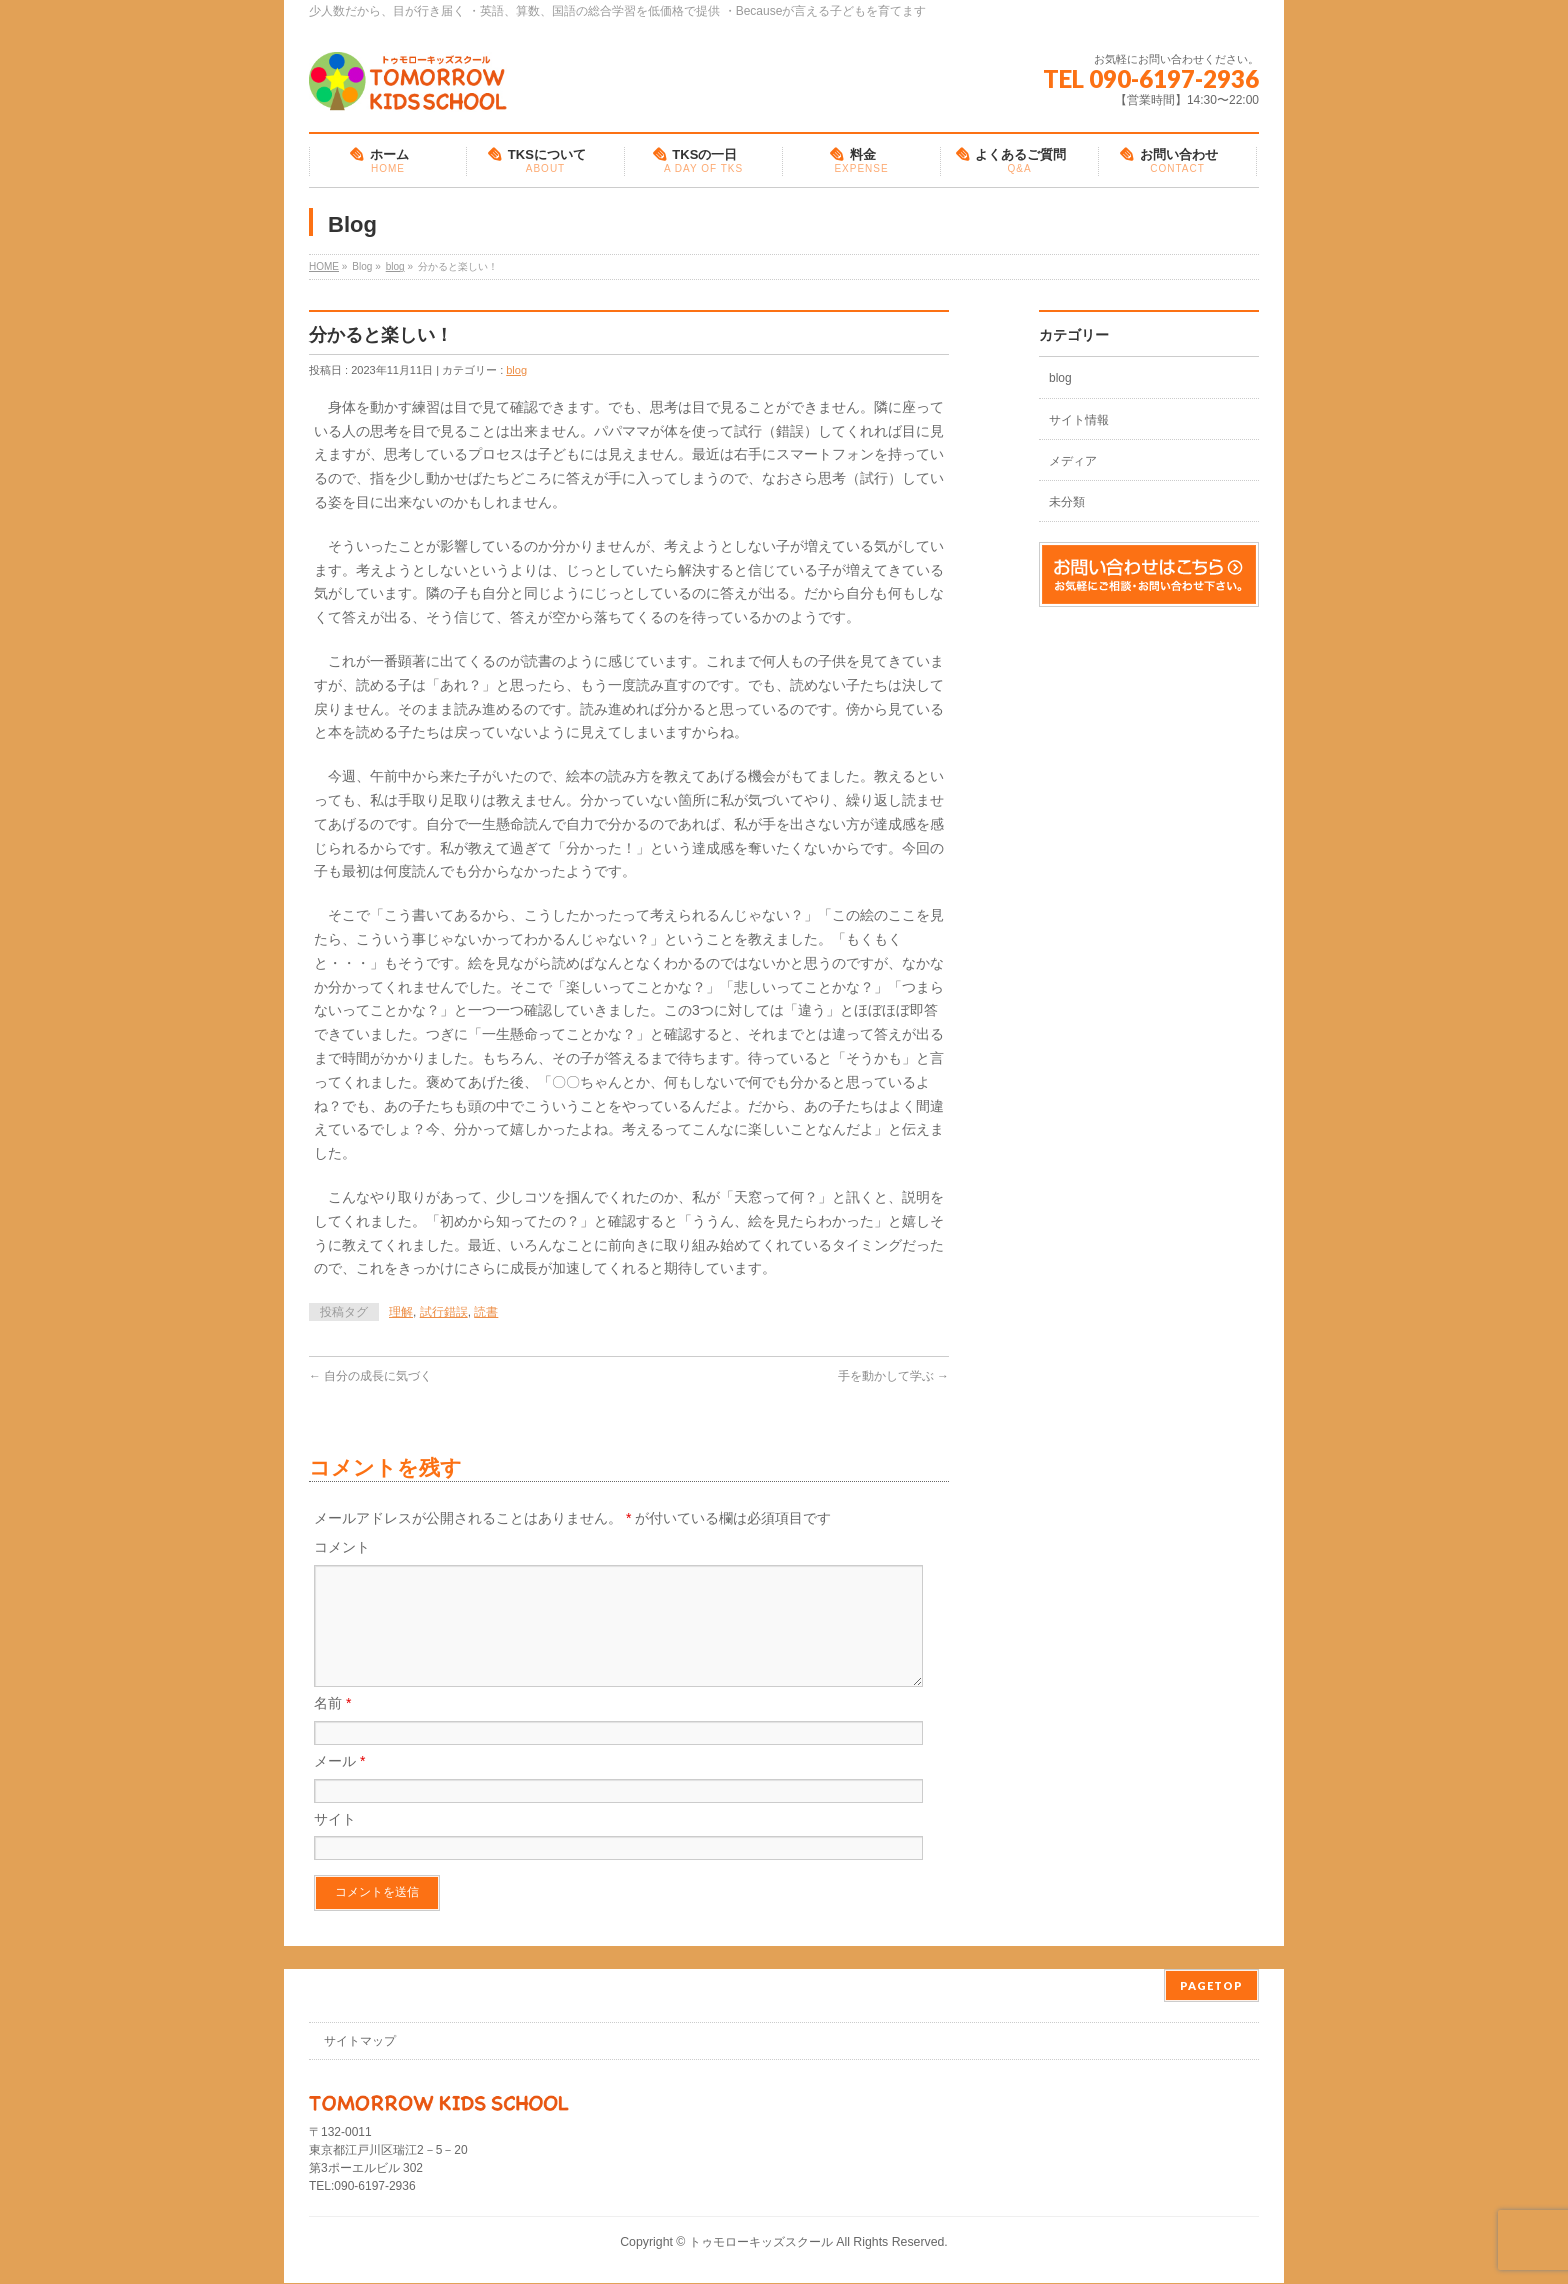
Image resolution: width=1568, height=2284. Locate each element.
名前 (332, 1727)
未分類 (1067, 502)
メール (339, 1785)
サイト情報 (1079, 420)
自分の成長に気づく (370, 1376)
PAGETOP (1211, 1986)
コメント (342, 1547)
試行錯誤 (444, 1312)
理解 (401, 1312)
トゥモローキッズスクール (761, 2243)
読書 (486, 1312)
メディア (1073, 461)
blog (395, 266)
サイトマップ (360, 2042)
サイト (335, 1843)
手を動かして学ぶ (893, 1376)
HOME (324, 266)
